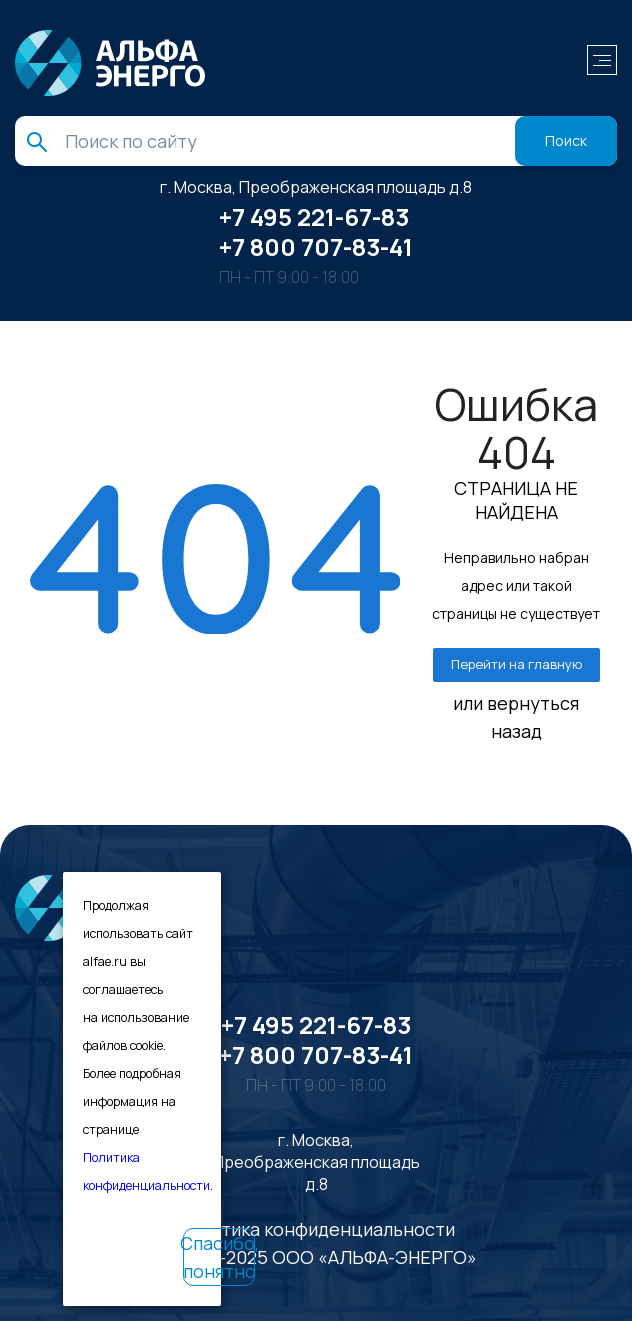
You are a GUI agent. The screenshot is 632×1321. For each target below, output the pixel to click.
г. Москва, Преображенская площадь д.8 (316, 187)
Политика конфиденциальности (316, 1229)
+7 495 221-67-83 (314, 216)
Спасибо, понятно (219, 1257)
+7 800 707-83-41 (316, 246)
